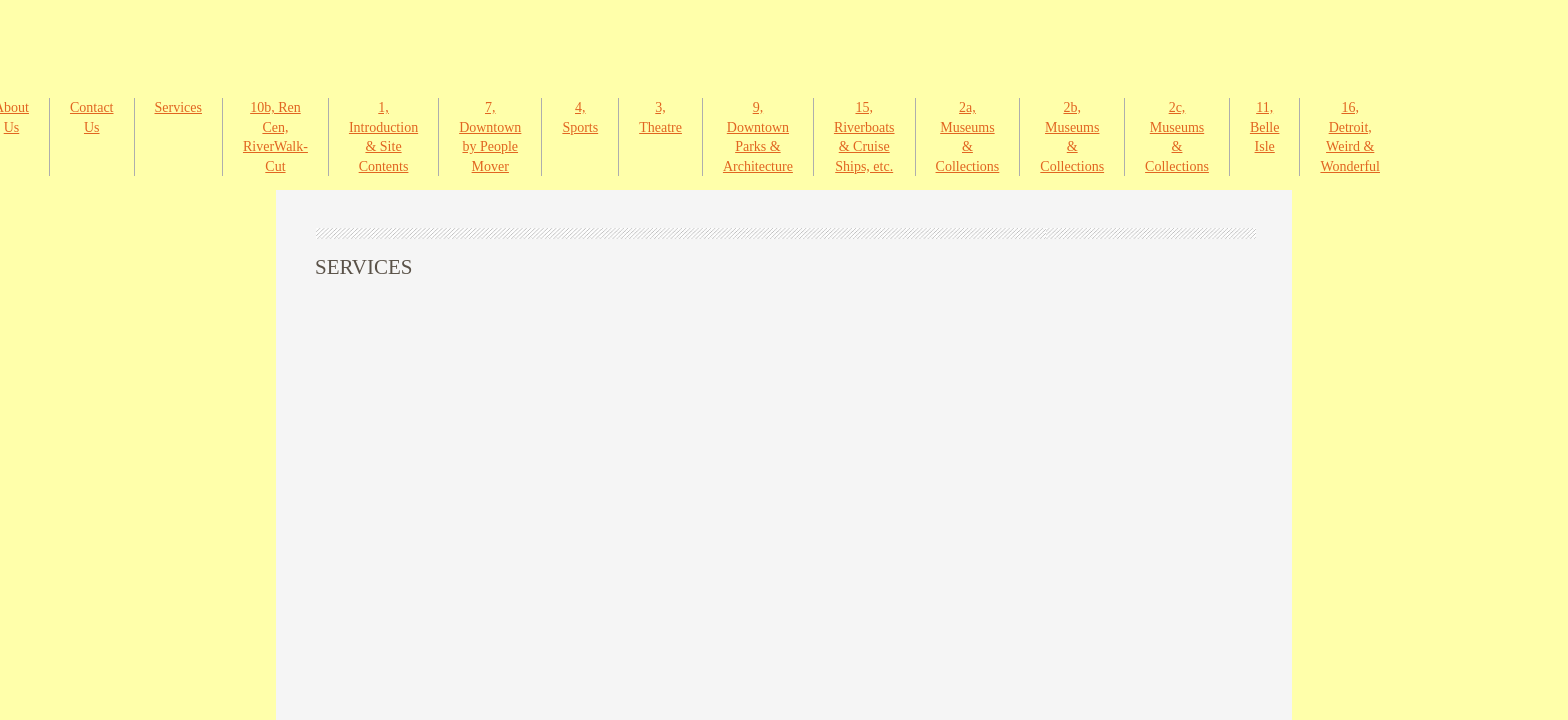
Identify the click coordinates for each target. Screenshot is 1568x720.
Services (178, 107)
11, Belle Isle (1265, 127)
